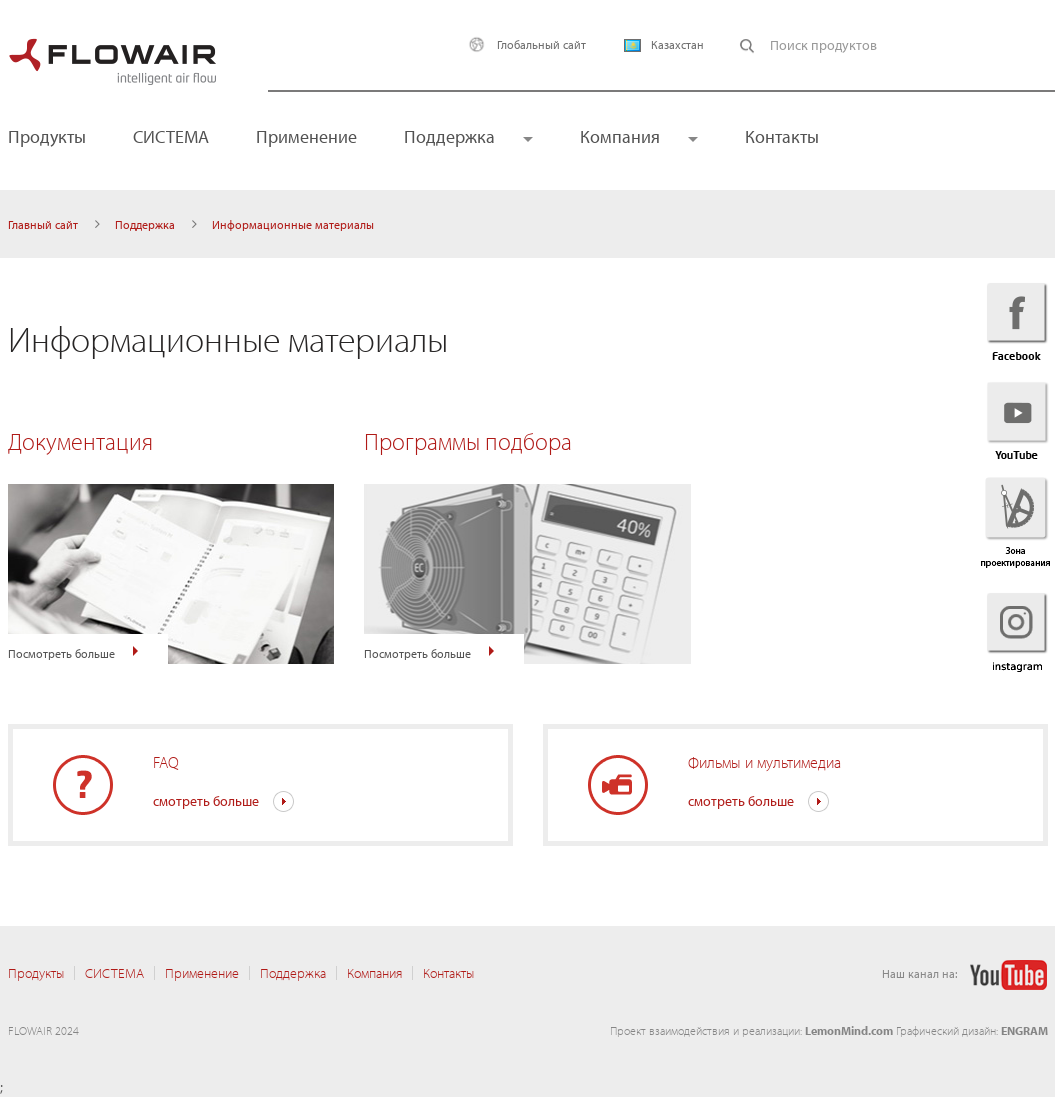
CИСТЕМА (171, 136)
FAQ (166, 762)
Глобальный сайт (522, 44)
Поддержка (449, 136)
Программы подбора (468, 441)
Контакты (782, 136)
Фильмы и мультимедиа (764, 762)
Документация (80, 441)
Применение (306, 136)
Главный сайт (43, 224)
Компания (620, 136)
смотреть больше (206, 801)
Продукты (36, 973)
